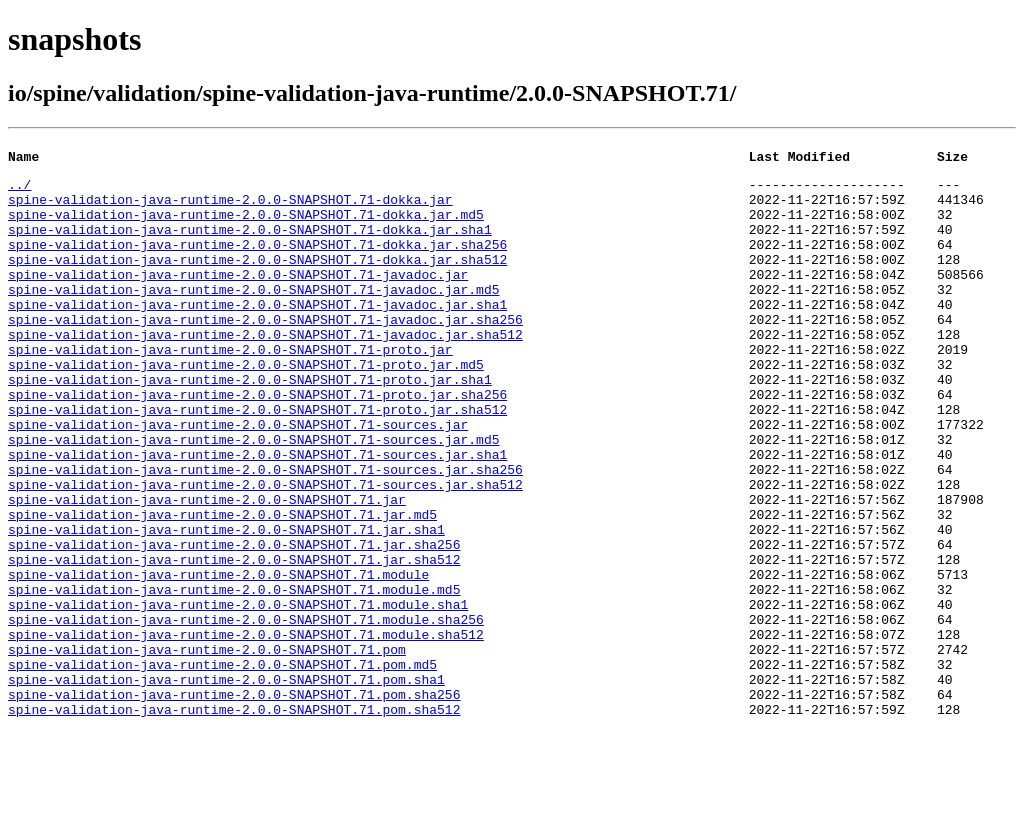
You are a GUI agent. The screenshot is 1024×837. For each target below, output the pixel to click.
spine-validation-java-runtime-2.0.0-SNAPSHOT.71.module (218, 658)
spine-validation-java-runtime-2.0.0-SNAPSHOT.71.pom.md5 (222, 766)
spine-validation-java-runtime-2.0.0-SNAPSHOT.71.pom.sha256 (234, 802)
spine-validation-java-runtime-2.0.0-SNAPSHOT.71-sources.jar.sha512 (265, 550)
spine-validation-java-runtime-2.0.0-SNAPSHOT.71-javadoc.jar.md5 (253, 316)
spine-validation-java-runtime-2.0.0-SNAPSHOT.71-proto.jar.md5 (246, 406)
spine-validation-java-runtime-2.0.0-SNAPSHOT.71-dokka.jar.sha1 (250, 244)
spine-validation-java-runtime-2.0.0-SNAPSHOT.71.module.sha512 (246, 730)
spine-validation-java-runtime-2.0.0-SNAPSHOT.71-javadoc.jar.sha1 (257, 334)
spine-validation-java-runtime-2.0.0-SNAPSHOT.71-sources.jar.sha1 (257, 514)
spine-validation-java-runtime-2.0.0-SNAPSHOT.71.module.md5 (234, 676)
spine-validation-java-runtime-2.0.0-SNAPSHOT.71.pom (207, 748)
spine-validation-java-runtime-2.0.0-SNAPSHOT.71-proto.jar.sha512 (257, 460)
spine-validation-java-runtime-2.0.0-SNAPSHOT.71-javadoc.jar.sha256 (265, 352)
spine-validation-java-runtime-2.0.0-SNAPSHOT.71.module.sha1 (238, 694)
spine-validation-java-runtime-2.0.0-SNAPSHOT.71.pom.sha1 (226, 784)
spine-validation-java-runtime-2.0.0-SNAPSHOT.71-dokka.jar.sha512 (257, 280)
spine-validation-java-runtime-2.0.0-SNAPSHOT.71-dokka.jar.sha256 (257, 262)
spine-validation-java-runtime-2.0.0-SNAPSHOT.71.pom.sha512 (234, 820)
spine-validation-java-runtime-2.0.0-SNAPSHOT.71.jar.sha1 (226, 604)
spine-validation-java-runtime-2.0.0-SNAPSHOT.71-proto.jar (230, 388)
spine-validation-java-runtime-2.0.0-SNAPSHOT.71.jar (207, 568)
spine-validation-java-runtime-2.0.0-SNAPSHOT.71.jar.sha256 (234, 622)
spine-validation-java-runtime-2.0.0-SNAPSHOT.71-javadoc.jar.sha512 (265, 370)
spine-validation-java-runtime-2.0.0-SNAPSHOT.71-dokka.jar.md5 (246, 226)
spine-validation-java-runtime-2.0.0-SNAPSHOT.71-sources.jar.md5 (253, 496)
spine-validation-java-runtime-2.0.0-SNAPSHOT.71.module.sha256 (246, 712)
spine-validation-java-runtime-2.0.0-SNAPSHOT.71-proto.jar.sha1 (250, 424)
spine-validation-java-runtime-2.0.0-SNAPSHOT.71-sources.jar (238, 478)
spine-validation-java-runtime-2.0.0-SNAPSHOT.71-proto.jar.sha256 (257, 442)
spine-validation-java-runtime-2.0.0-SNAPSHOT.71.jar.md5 (222, 586)
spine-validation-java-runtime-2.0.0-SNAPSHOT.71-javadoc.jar (238, 298)
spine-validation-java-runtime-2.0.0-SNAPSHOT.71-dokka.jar (230, 208)
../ (19, 190)
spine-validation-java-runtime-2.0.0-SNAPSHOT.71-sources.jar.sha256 (265, 532)
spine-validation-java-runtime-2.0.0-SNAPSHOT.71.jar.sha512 (234, 640)
